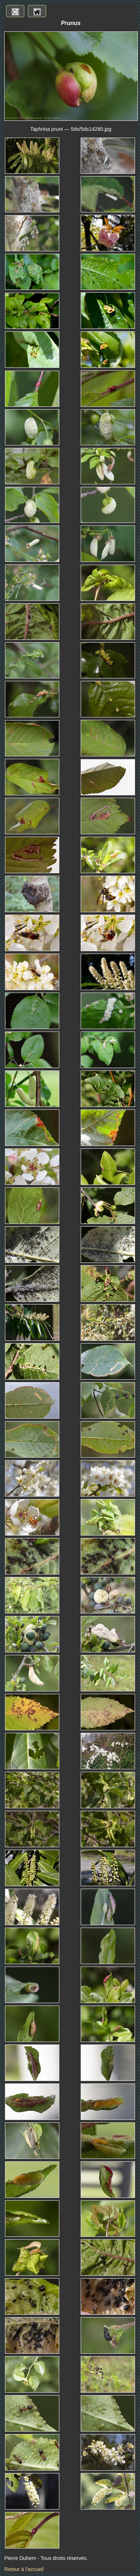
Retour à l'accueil (24, 2569)
